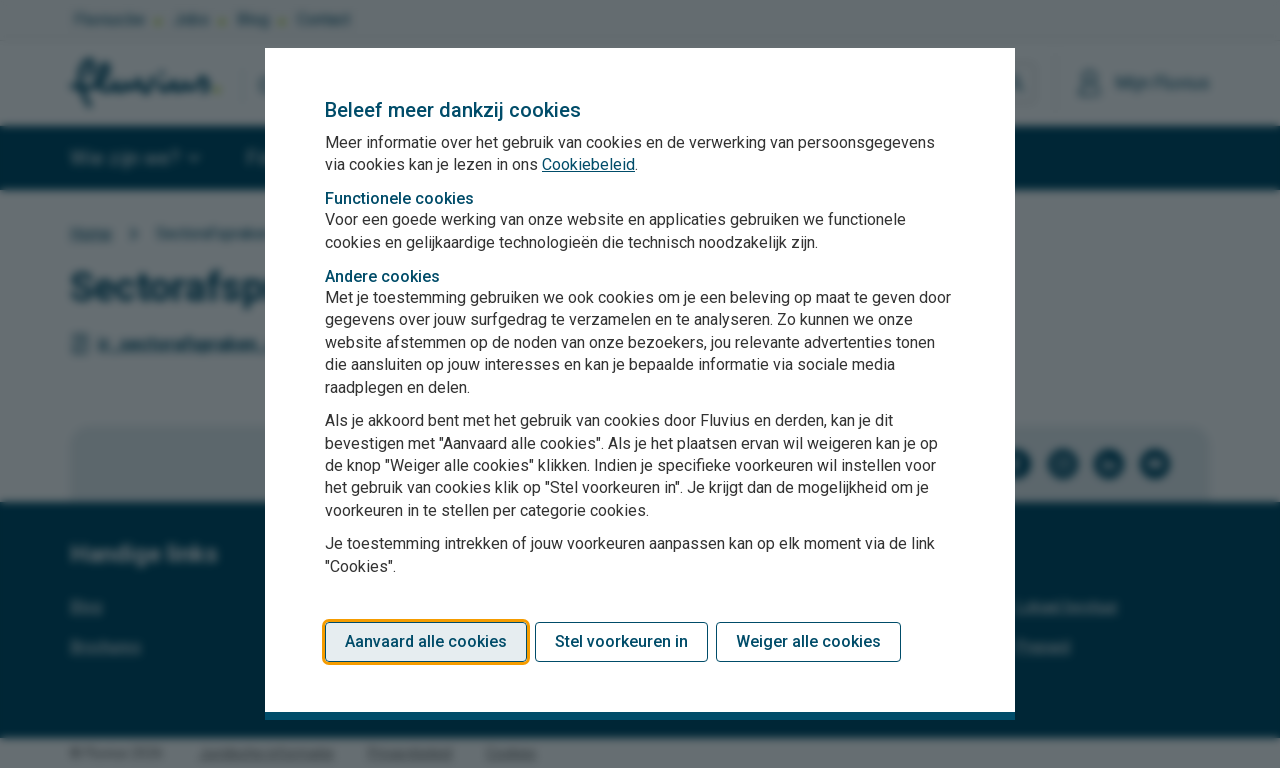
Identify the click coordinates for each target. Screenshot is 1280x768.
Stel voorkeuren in (621, 641)
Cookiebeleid (588, 164)
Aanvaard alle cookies (426, 641)
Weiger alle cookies (808, 641)
